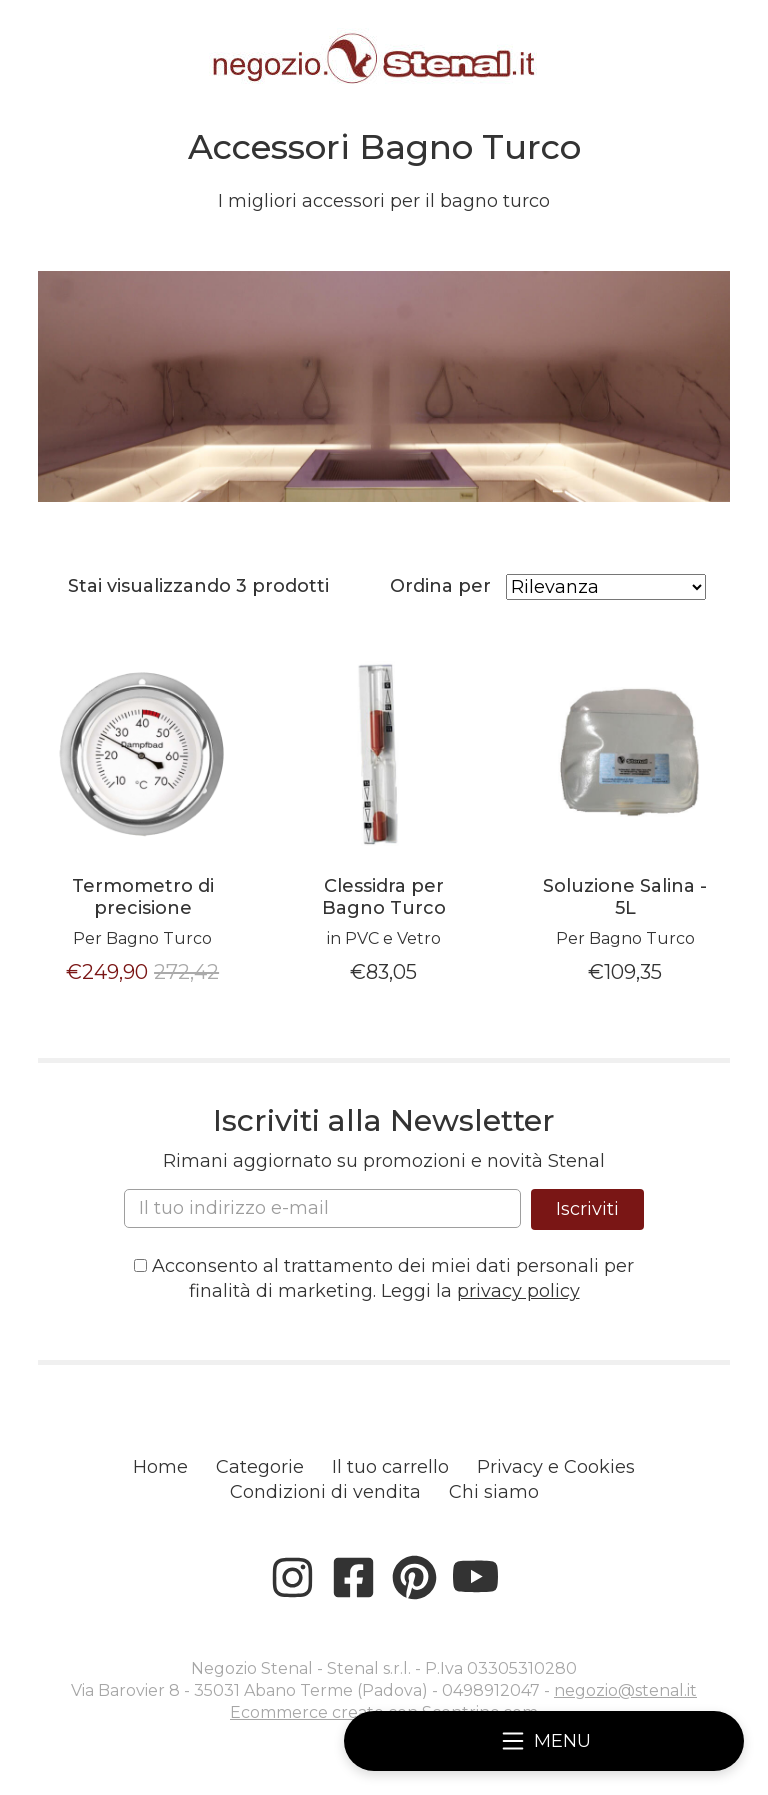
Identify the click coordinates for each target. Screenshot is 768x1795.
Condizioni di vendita (325, 1492)
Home (160, 1467)
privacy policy (518, 1291)
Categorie (260, 1467)
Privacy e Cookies (556, 1467)
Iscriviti (587, 1209)
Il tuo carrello (390, 1467)
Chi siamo (494, 1492)
